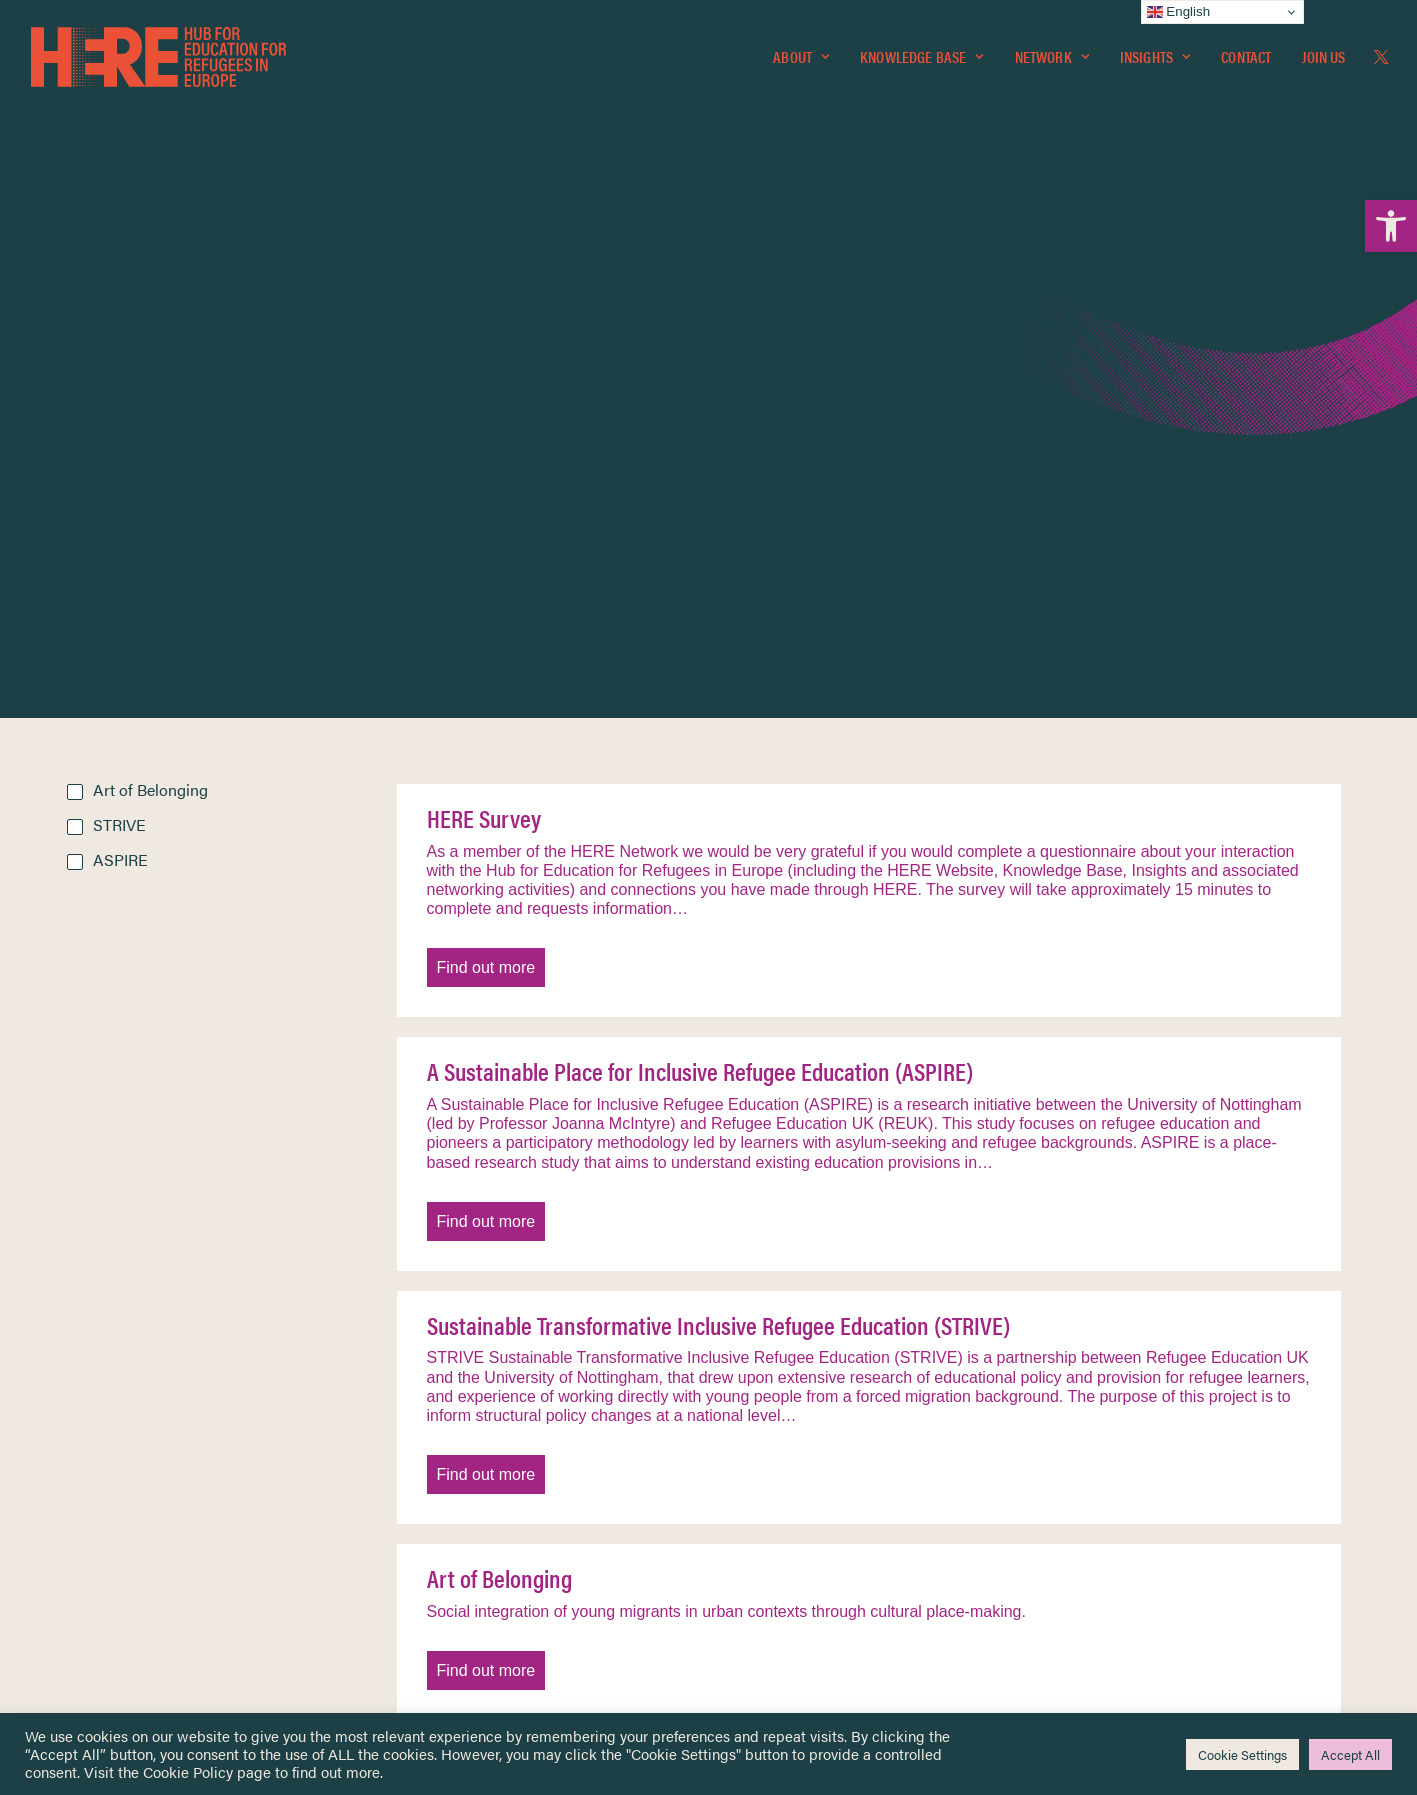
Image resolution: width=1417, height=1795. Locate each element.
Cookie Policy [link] (188, 1771)
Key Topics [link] (757, 1615)
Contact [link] (1246, 56)
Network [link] (1052, 56)
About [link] (801, 56)
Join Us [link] (1323, 56)
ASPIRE (120, 429)
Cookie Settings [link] (1242, 1754)
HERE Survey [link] (484, 388)
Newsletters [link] (116, 1528)
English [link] (1178, 12)
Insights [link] (1155, 56)
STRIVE (119, 394)
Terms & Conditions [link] (782, 1463)
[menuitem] (801, 57)
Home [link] (86, 1438)
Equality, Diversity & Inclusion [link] (810, 1486)
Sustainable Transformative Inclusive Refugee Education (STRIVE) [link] (718, 895)
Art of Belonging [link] (499, 1148)
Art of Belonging (150, 359)
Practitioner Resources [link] (792, 1591)
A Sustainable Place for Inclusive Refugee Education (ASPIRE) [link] (700, 641)
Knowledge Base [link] (921, 56)
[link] (1391, 226)
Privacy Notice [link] (768, 1439)
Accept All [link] (1350, 1754)
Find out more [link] (486, 537)
